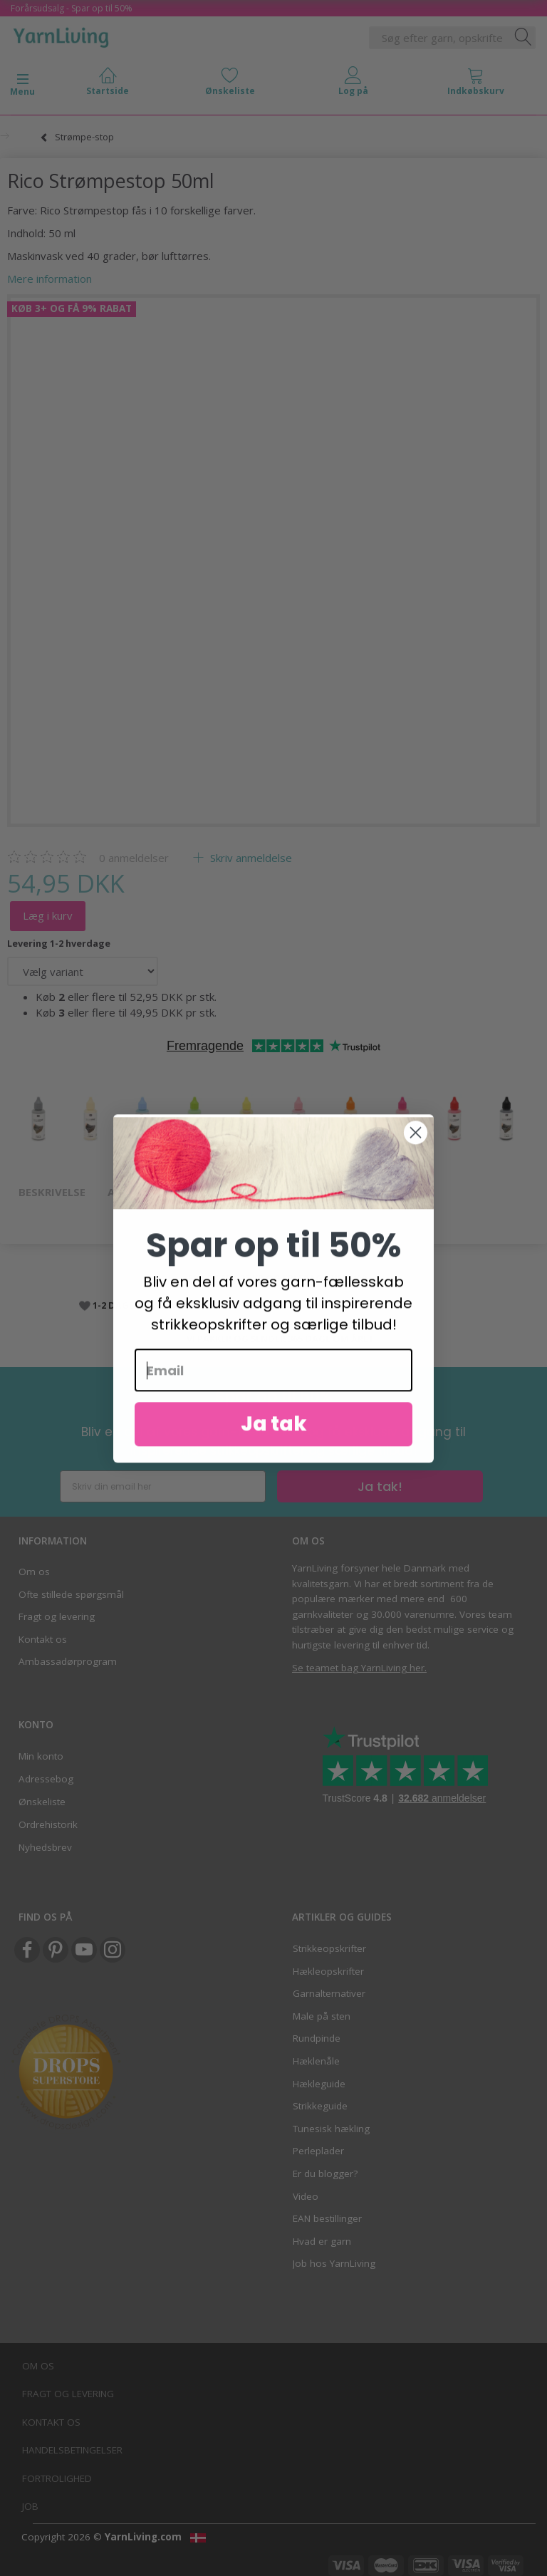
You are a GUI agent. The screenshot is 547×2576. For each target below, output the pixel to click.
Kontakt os (43, 1639)
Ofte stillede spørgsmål (71, 1594)
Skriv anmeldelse (249, 858)
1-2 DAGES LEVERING (138, 1305)
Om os (34, 1571)
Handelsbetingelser (72, 2449)
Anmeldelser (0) (154, 1192)
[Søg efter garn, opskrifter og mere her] (523, 38)
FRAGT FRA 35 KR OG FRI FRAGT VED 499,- (280, 1278)
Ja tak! (380, 1486)
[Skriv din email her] (163, 1486)
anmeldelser (134, 858)
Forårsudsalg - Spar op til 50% (71, 8)
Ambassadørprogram (68, 1661)
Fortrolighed (57, 2478)
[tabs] (475, 84)
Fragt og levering (57, 1616)
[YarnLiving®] (61, 35)
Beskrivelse (52, 1192)
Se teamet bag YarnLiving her (358, 1667)
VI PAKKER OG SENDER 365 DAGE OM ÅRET (281, 1338)
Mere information (49, 278)
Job (30, 2506)
